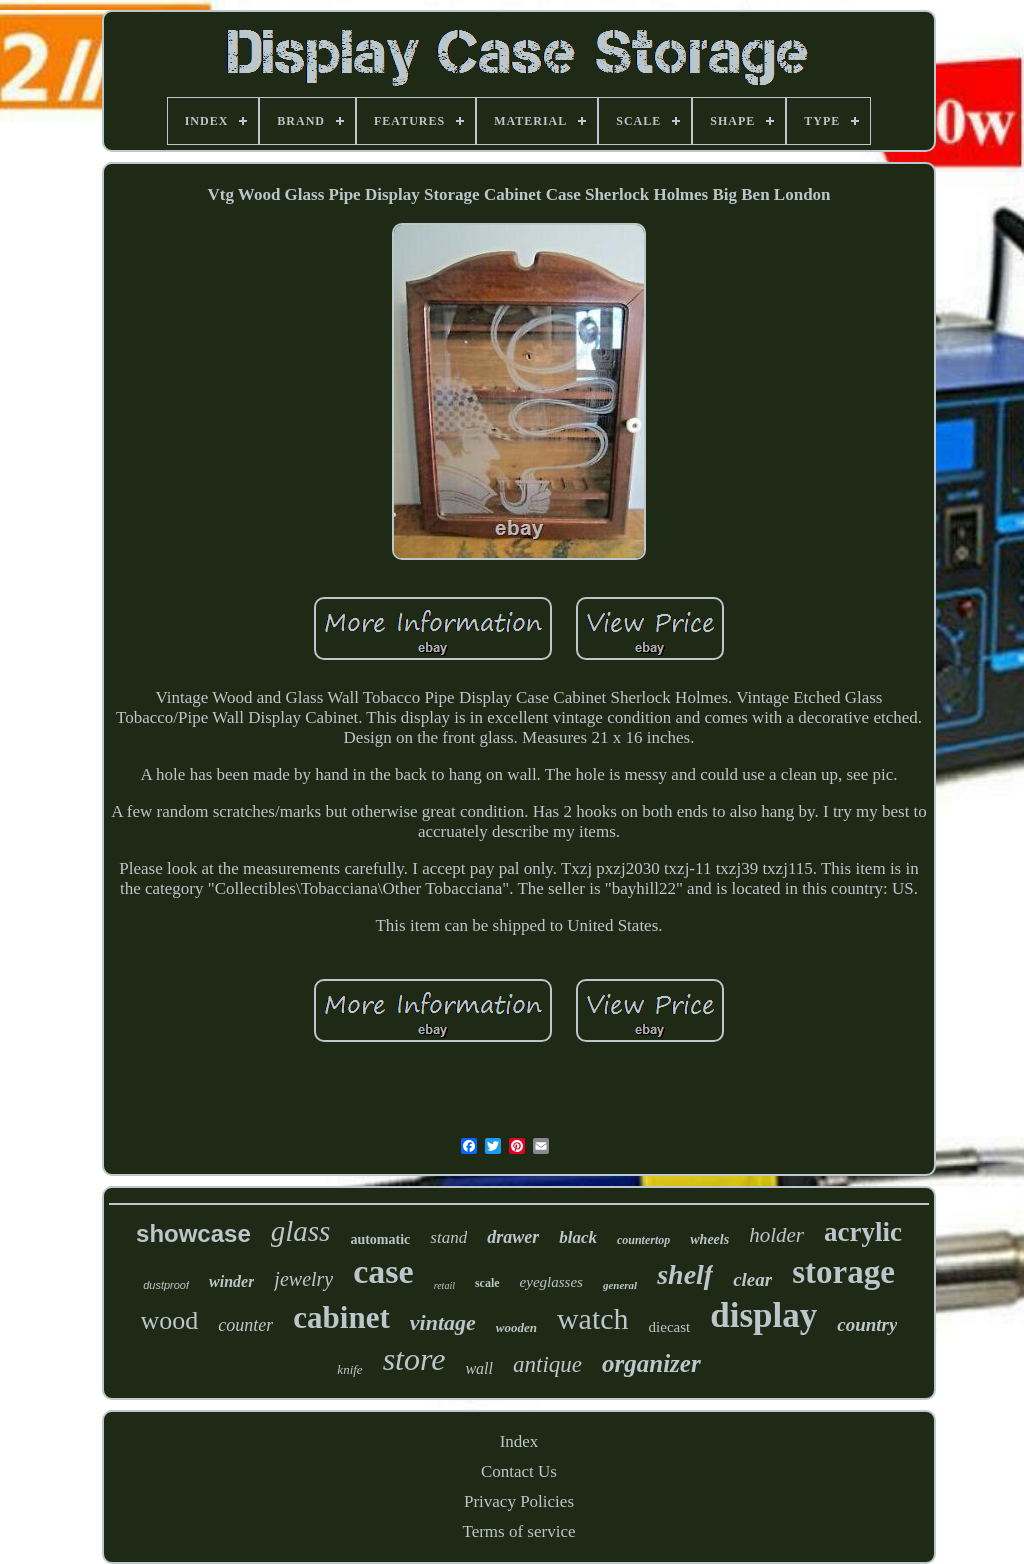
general (620, 1285)
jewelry (303, 1279)
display (763, 1315)
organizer (651, 1363)
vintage (443, 1322)
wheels (709, 1239)
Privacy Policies (519, 1501)
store (414, 1359)
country (867, 1324)
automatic (380, 1239)
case (383, 1271)
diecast (670, 1327)
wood (170, 1320)
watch (593, 1318)
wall (479, 1368)
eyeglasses (551, 1282)
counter (245, 1325)
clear (752, 1279)
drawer (513, 1237)
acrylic (863, 1232)
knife (349, 1369)
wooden (516, 1327)
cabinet (341, 1317)
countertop (643, 1240)
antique (547, 1364)
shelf (685, 1274)
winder (231, 1281)
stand (448, 1237)
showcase (193, 1233)
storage (843, 1272)
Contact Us (519, 1471)
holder (776, 1235)
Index (519, 1441)
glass (301, 1231)
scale (487, 1283)
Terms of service (518, 1531)
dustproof (166, 1285)
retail (444, 1285)
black (578, 1237)
